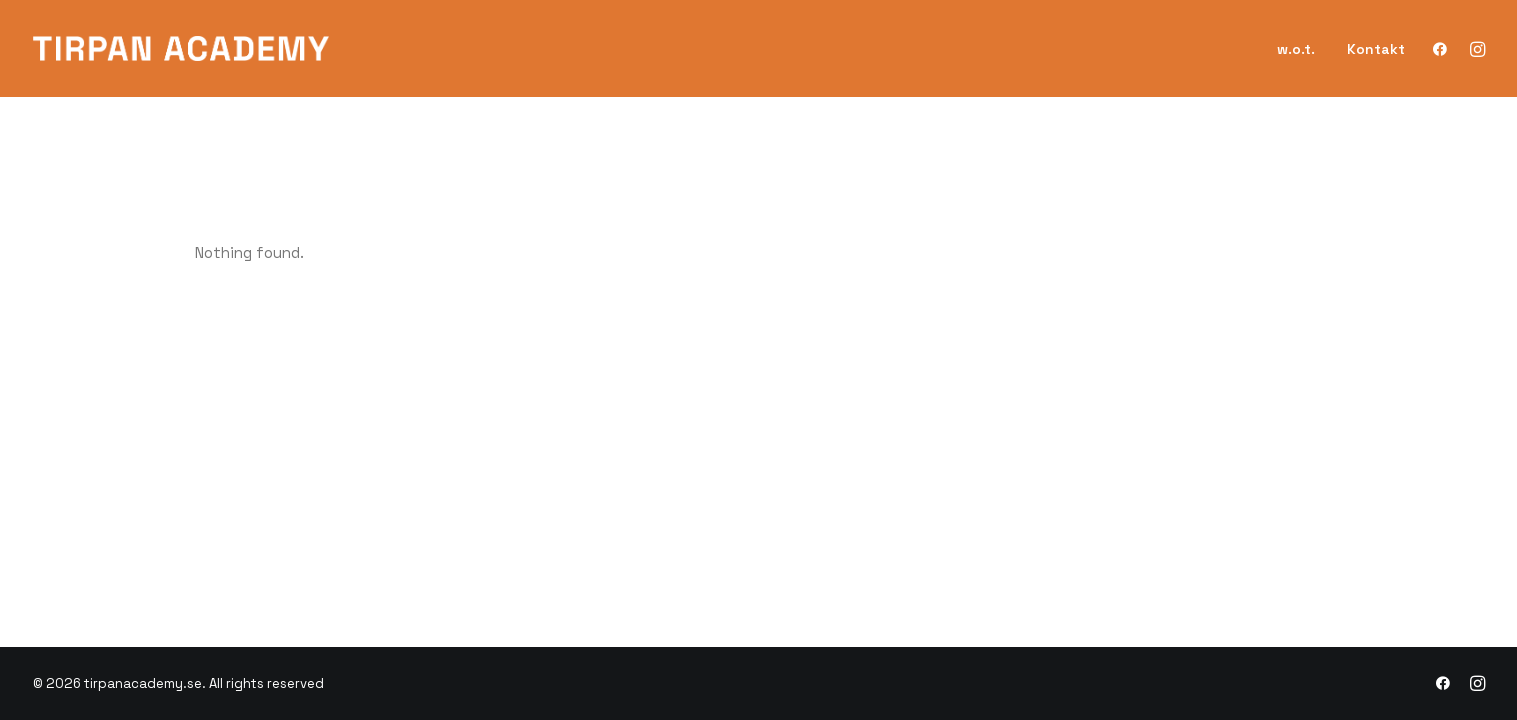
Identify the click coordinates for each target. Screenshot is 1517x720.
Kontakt (1376, 49)
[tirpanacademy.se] (181, 48)
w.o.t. (1296, 49)
